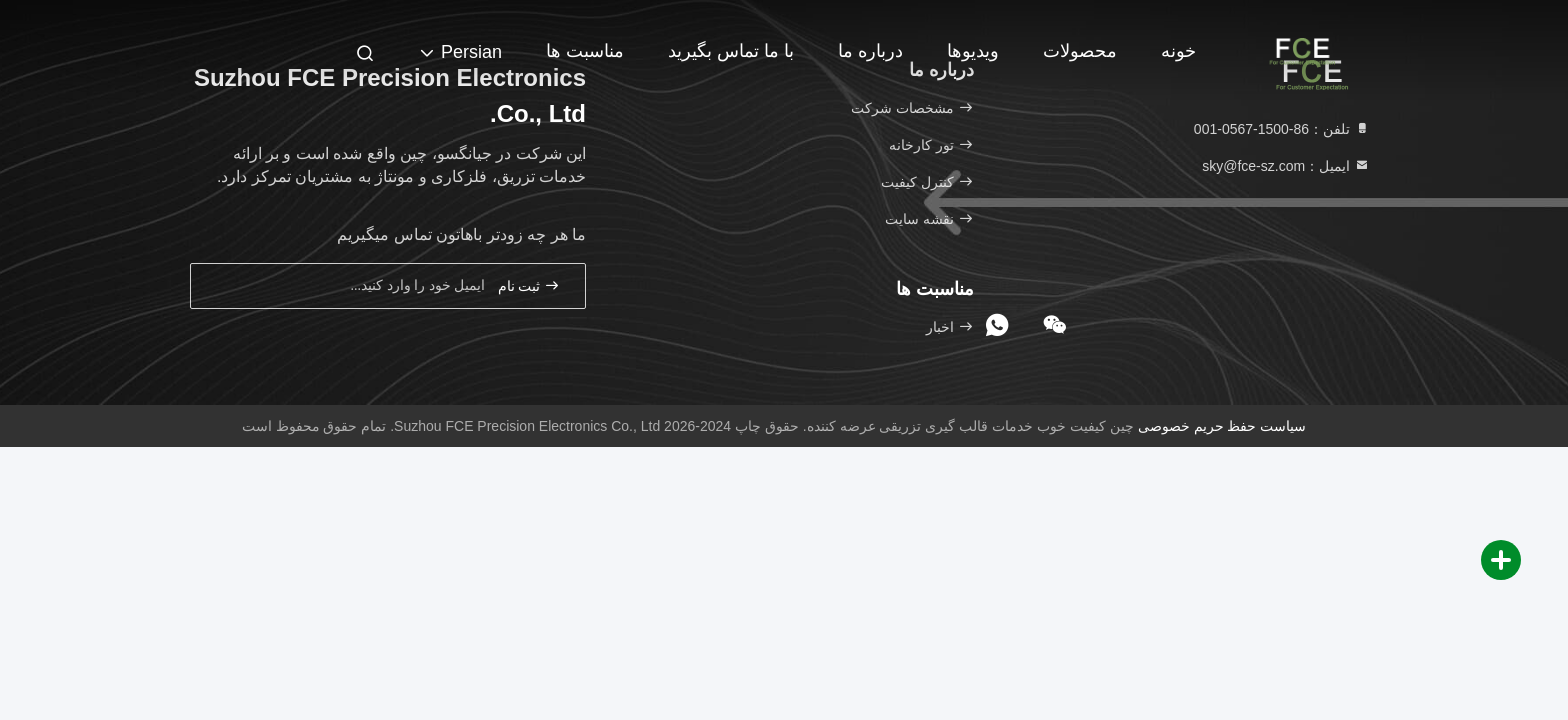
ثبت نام (529, 285)
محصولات (1080, 51)
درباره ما (870, 51)
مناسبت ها (585, 51)
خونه (1178, 51)
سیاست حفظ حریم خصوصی (1222, 426)
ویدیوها (973, 51)
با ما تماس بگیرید (731, 51)
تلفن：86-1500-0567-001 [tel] (1282, 129)
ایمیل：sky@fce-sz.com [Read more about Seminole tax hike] (1286, 166)
